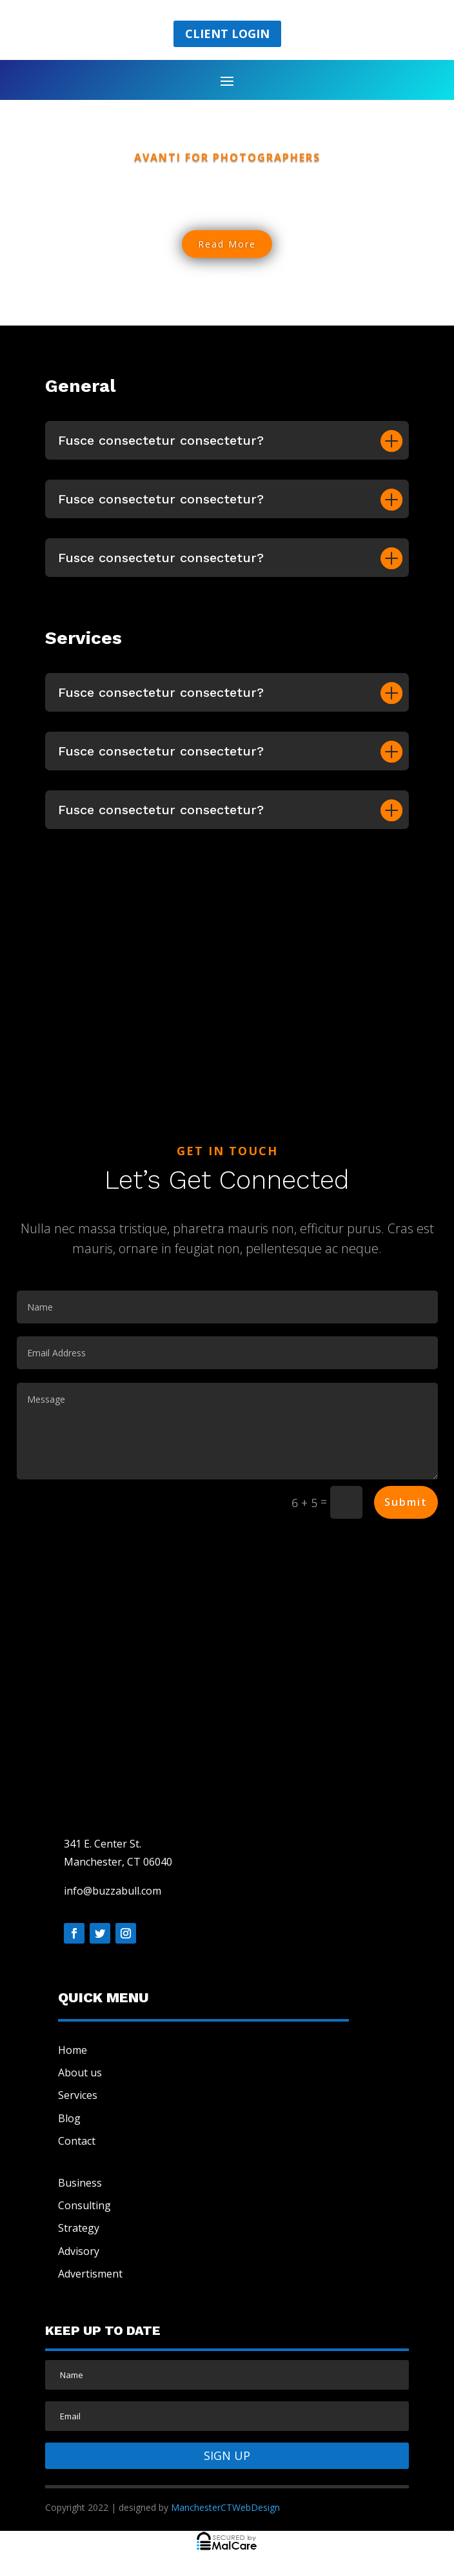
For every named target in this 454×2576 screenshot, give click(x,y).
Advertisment (90, 2274)
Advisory (78, 2251)
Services (77, 2095)
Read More (227, 244)
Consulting (84, 2205)
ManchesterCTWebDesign (225, 2507)
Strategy (78, 2228)
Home (72, 2050)
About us (80, 2072)
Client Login (227, 33)
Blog (69, 2118)
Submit (406, 1502)
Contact (76, 2141)
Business (80, 2183)
